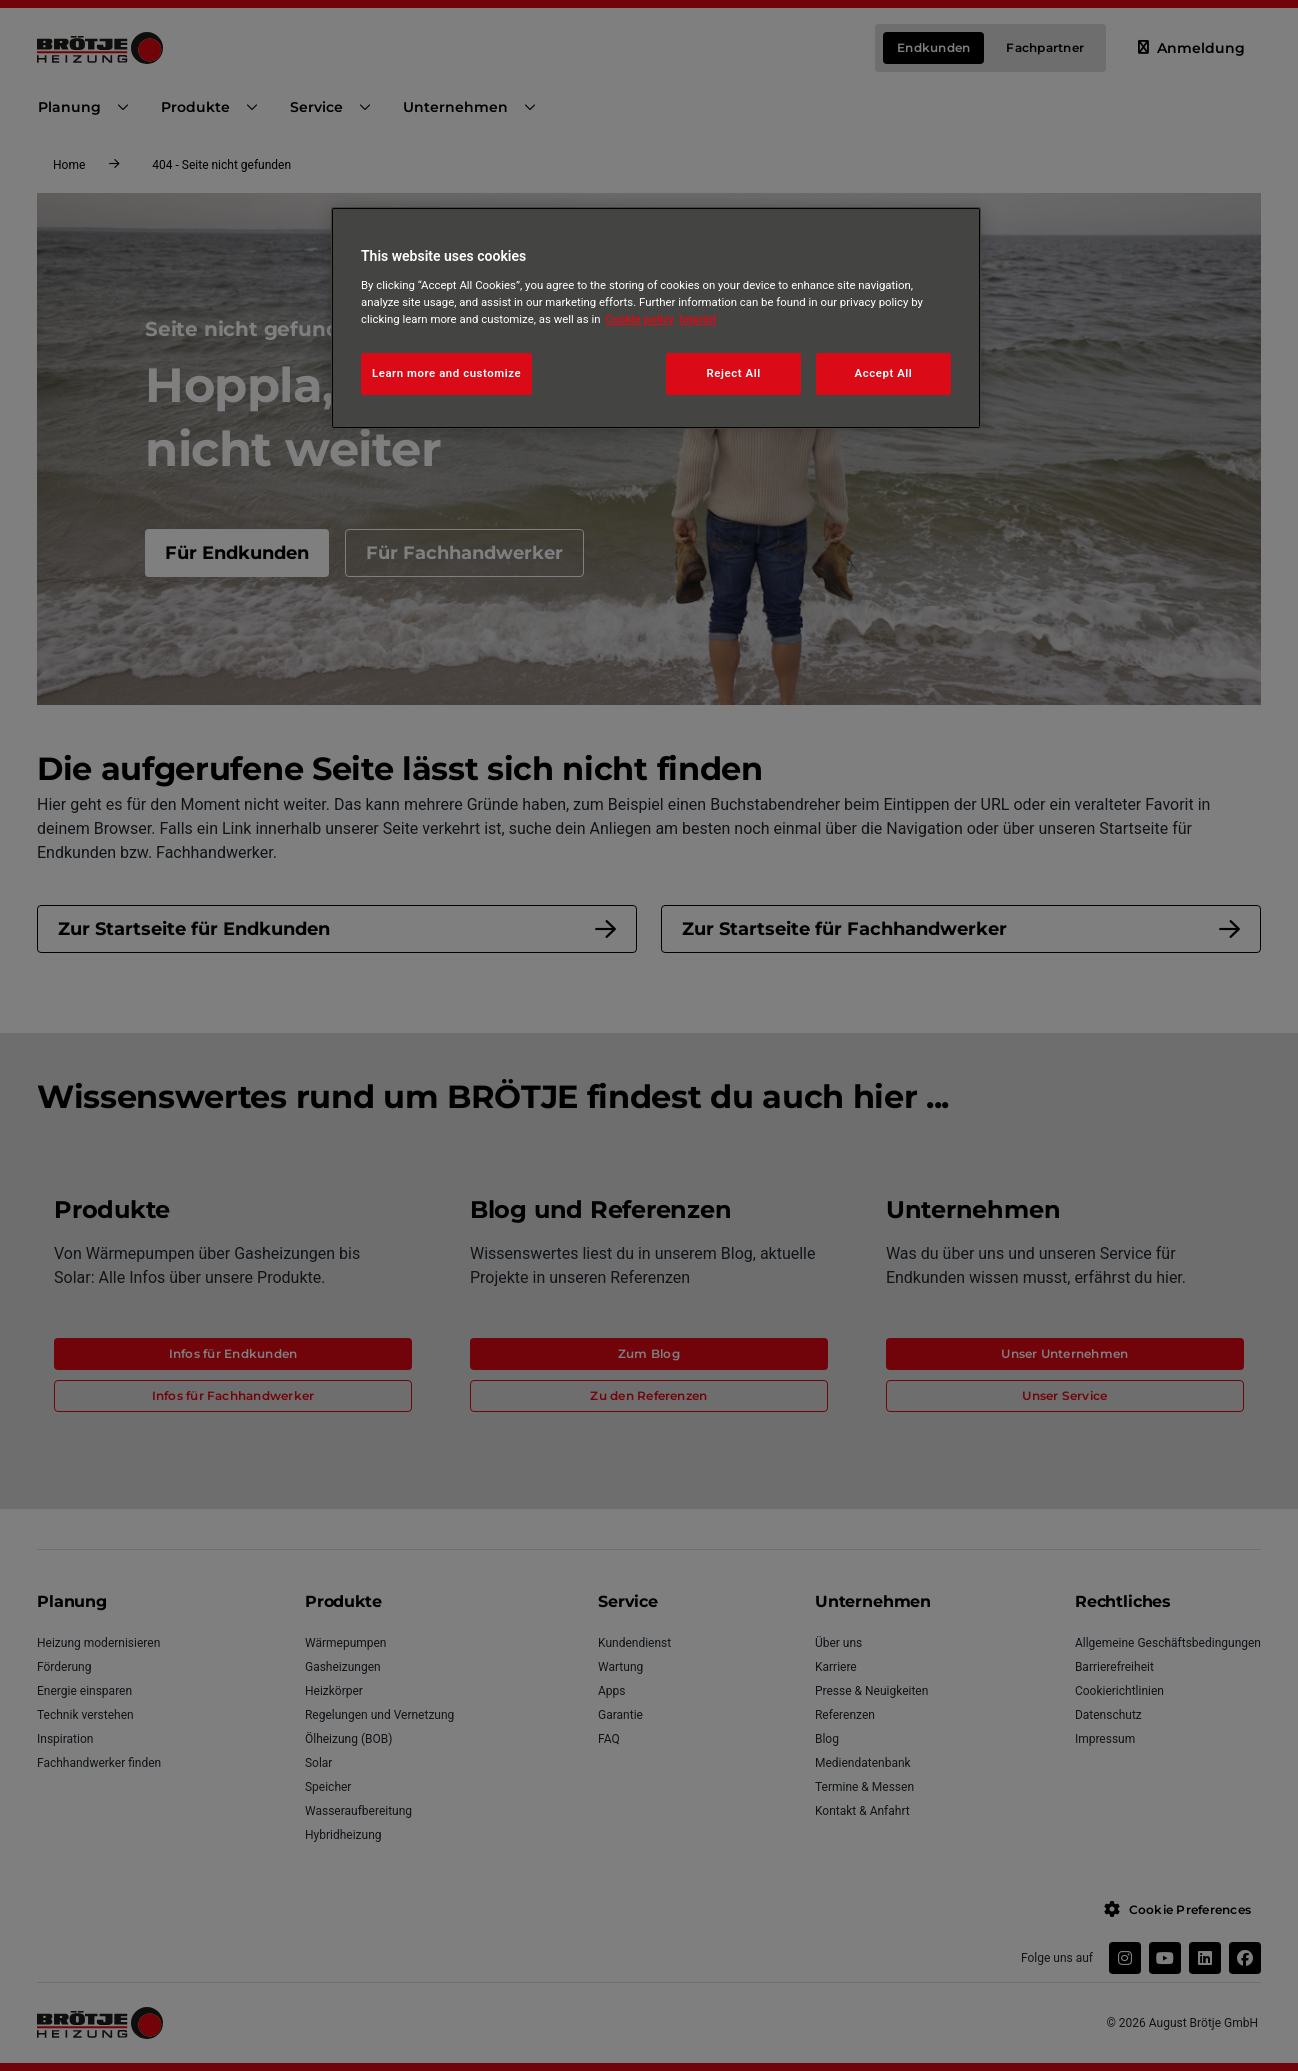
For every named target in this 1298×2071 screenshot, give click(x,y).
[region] (656, 318)
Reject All (734, 373)
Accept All (884, 373)
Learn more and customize (446, 373)
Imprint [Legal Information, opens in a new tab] (697, 319)
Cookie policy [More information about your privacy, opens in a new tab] (640, 319)
